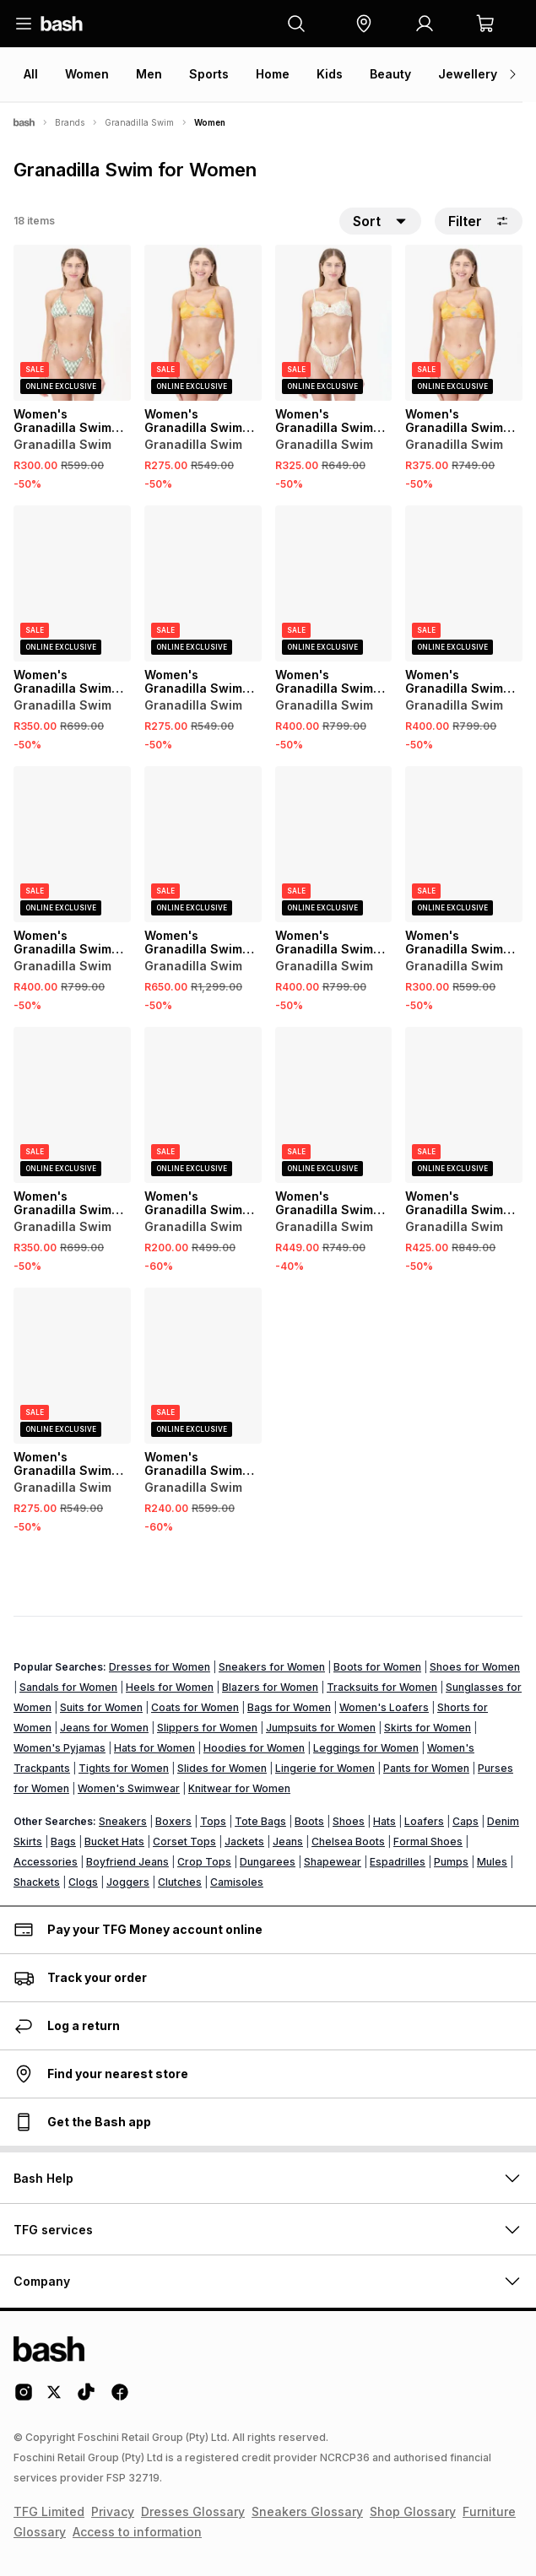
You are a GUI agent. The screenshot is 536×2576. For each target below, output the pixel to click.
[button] (363, 24)
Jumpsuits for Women (321, 1727)
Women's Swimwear (129, 1788)
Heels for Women (170, 1687)
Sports (209, 74)
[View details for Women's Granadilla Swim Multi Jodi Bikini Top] (463, 583)
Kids (330, 74)
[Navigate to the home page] (62, 23)
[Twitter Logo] (54, 2398)
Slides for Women (222, 1768)
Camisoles (236, 1882)
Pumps (451, 1861)
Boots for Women (377, 1667)
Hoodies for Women (254, 1748)
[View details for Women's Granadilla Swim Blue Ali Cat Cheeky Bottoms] (72, 1366)
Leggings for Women (366, 1748)
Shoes (349, 1821)
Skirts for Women (427, 1727)
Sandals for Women (68, 1687)
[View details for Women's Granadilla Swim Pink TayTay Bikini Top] (334, 844)
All (31, 74)
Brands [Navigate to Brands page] (69, 122)
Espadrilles (397, 1861)
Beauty (390, 74)
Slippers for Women (207, 1727)
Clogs (83, 1882)
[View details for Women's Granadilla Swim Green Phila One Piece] (203, 844)
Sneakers (123, 1821)
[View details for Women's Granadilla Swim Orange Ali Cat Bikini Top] (463, 323)
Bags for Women (289, 1707)
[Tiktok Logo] (86, 2398)
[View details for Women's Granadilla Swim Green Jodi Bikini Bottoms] (72, 1105)
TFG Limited (49, 2511)
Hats (384, 1821)
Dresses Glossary (193, 2511)
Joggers (127, 1882)
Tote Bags (260, 1821)
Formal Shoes (428, 1841)
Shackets (37, 1882)
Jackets (244, 1841)
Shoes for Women (475, 1667)
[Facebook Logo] (120, 2398)
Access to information (137, 2532)
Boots (309, 1821)
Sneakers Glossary (307, 2511)
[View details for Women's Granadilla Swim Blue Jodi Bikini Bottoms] (72, 583)
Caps (465, 1821)
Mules (492, 1861)
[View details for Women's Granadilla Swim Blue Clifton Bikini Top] (334, 583)
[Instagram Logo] (24, 2398)
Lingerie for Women (325, 1768)
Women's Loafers (384, 1707)
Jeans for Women (104, 1727)
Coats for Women (195, 1707)
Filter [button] (478, 221)
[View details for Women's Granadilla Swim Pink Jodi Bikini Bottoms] (334, 323)
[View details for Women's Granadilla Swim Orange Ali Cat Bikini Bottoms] (203, 323)
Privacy (112, 2511)
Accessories (46, 1861)
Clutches (180, 1882)
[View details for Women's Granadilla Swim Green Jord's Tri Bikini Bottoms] (72, 323)
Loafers (424, 1821)
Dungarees (267, 1861)
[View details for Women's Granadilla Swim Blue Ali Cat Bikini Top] (334, 1105)
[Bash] (24, 122)
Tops (213, 1821)
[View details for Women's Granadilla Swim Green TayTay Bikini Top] (463, 1105)
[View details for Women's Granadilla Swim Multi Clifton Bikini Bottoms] (203, 583)
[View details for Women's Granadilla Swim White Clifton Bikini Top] (72, 844)
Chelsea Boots (348, 1841)
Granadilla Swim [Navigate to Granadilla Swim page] (139, 122)
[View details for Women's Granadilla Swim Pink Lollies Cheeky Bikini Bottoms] (203, 1105)
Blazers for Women (270, 1687)
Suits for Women (101, 1707)
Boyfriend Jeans (127, 1861)
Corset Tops (184, 1841)
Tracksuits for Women (382, 1687)
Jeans (288, 1841)
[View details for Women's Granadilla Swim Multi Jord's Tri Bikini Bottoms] (463, 844)
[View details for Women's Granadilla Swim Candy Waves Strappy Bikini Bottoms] (203, 1366)
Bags (63, 1841)
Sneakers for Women (272, 1667)
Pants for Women (426, 1768)
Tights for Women (124, 1768)
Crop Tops (204, 1861)
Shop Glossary (413, 2511)
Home (273, 74)
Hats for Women (154, 1748)
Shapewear (332, 1861)
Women (87, 74)
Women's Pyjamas (60, 1748)
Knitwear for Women (239, 1788)
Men (149, 74)
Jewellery (467, 74)
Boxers (173, 1821)
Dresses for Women (159, 1667)
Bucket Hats (114, 1841)
